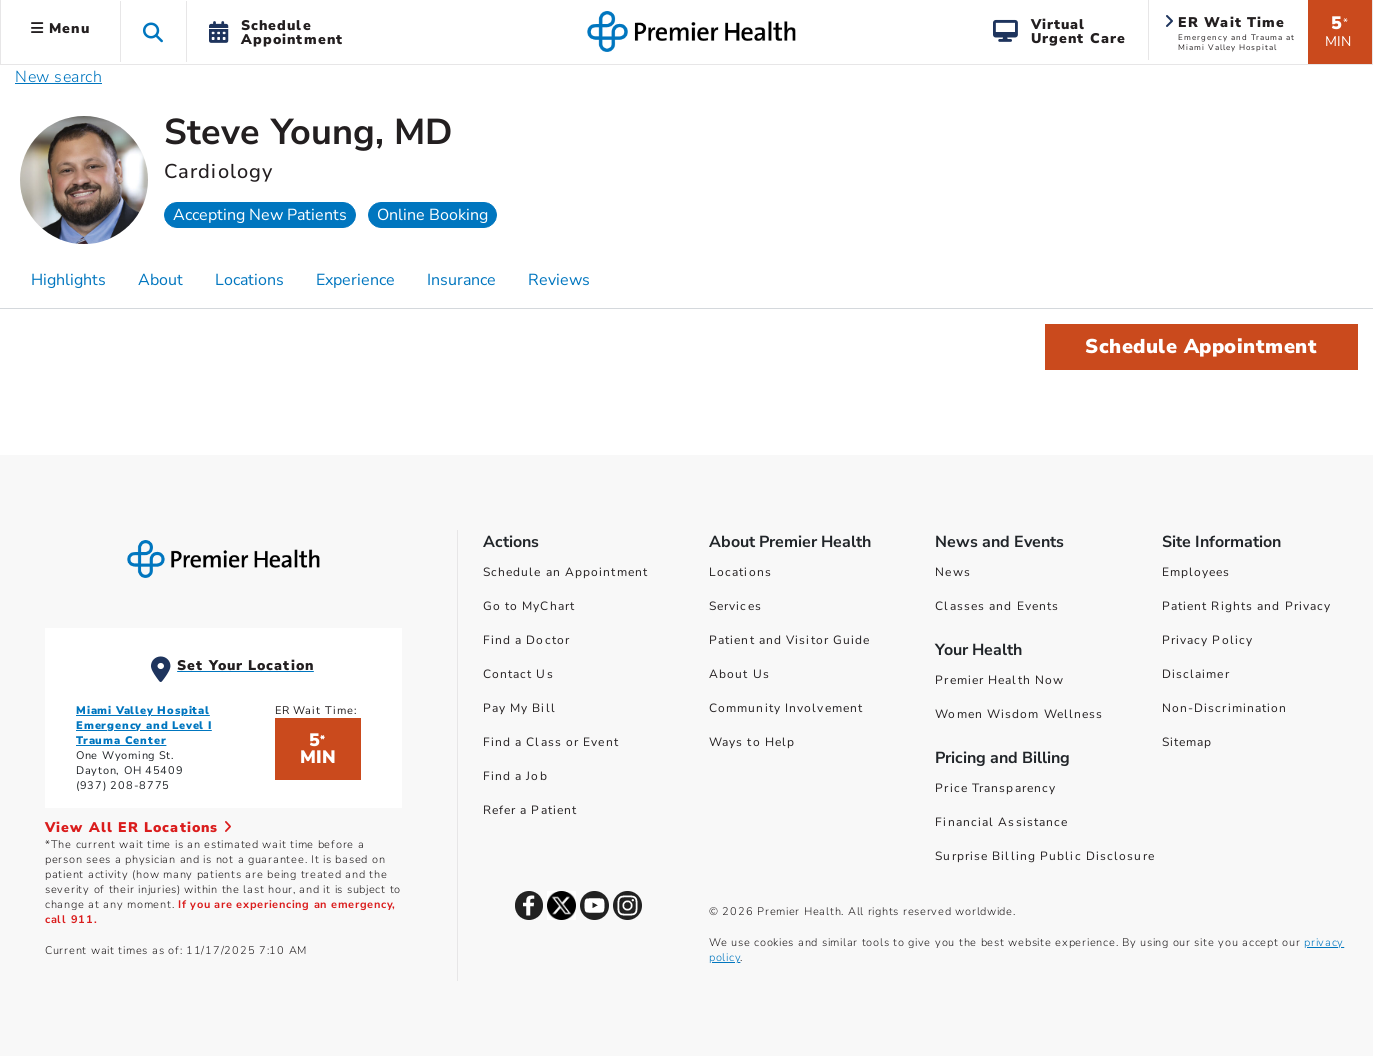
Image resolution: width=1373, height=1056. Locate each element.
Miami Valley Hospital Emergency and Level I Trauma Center (144, 725)
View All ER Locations (139, 827)
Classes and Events (997, 606)
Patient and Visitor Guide (790, 640)
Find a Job (515, 776)
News (952, 572)
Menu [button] (60, 28)
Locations (740, 572)
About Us (739, 674)
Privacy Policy (1207, 640)
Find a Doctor (526, 640)
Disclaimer (1196, 674)
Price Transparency (995, 788)
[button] (153, 31)
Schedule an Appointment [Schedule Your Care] (565, 572)
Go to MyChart (529, 606)
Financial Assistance (1001, 822)
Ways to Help (752, 742)
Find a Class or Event (551, 742)
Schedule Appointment (1201, 346)
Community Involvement (786, 708)
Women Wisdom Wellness (1019, 714)
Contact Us (518, 674)
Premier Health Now (999, 680)
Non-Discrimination (1225, 708)
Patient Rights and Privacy (1247, 606)
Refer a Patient (530, 810)
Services (735, 606)
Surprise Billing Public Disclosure (1044, 856)
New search (58, 77)
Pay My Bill (519, 708)
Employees (1196, 572)
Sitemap (1187, 742)
